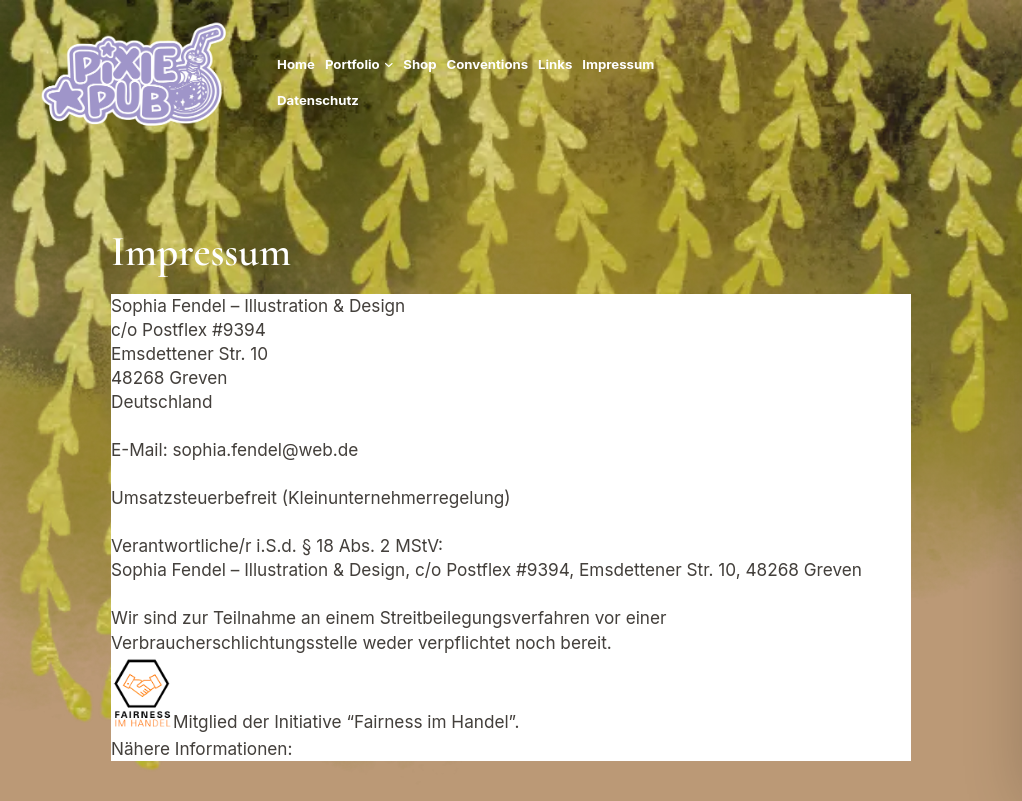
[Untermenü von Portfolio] (389, 64)
